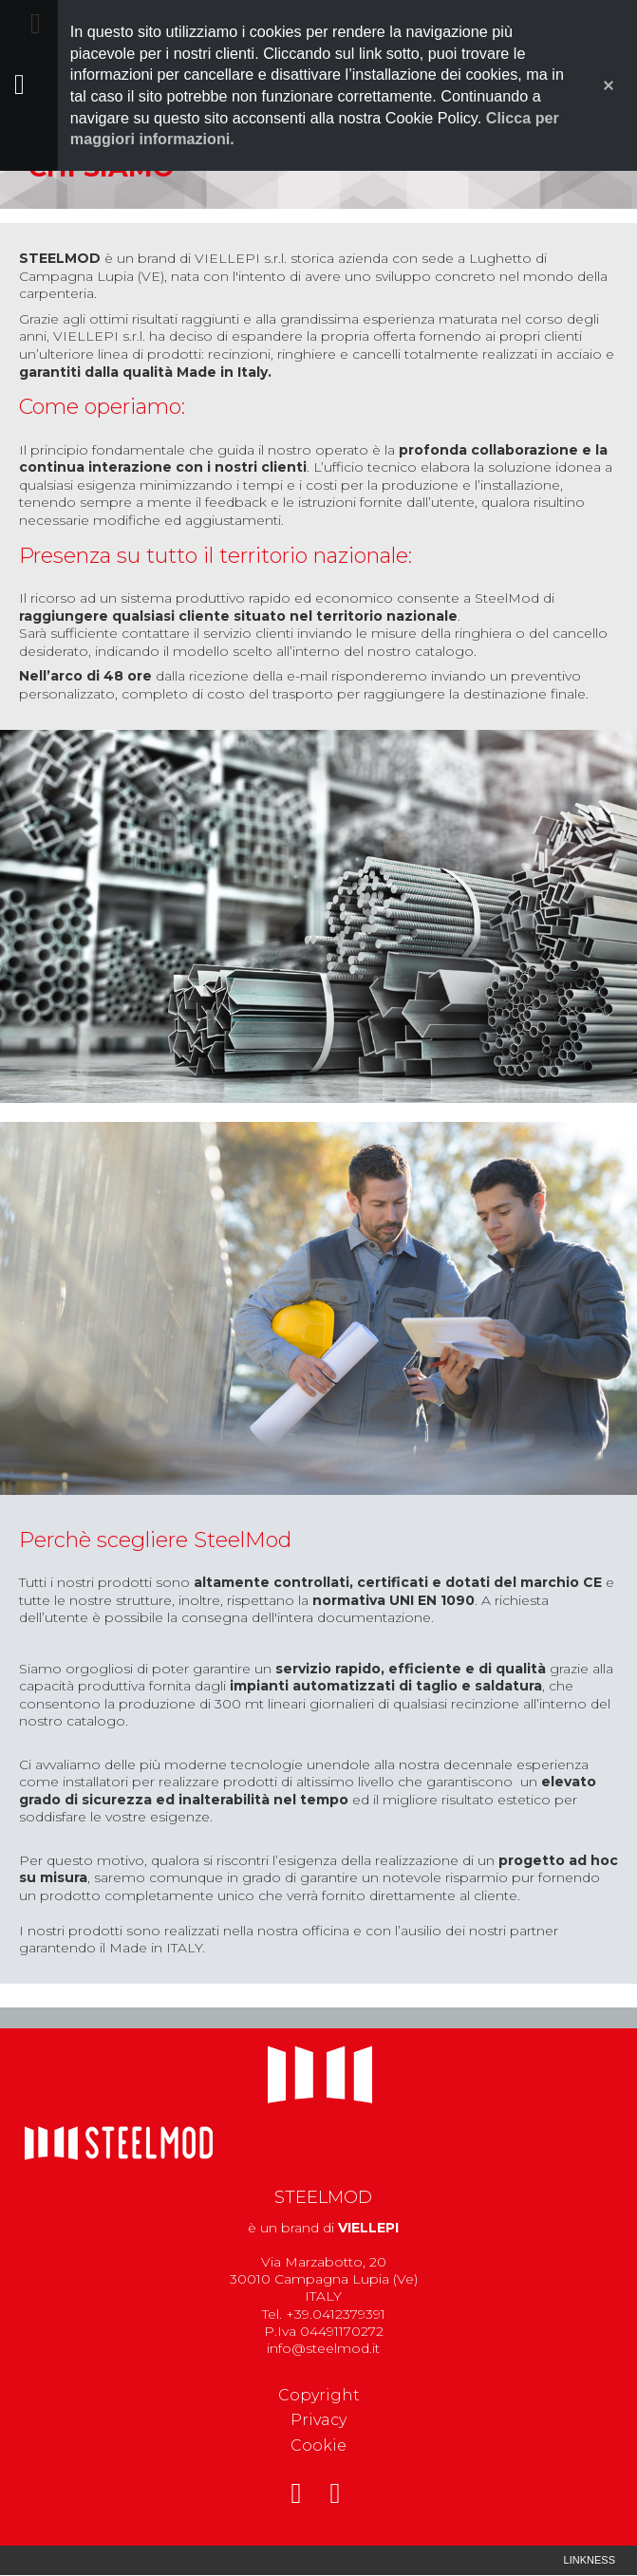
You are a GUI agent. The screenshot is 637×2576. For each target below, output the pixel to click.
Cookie (318, 2445)
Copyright (319, 2395)
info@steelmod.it (323, 2348)
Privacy (318, 2420)
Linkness (589, 2560)
